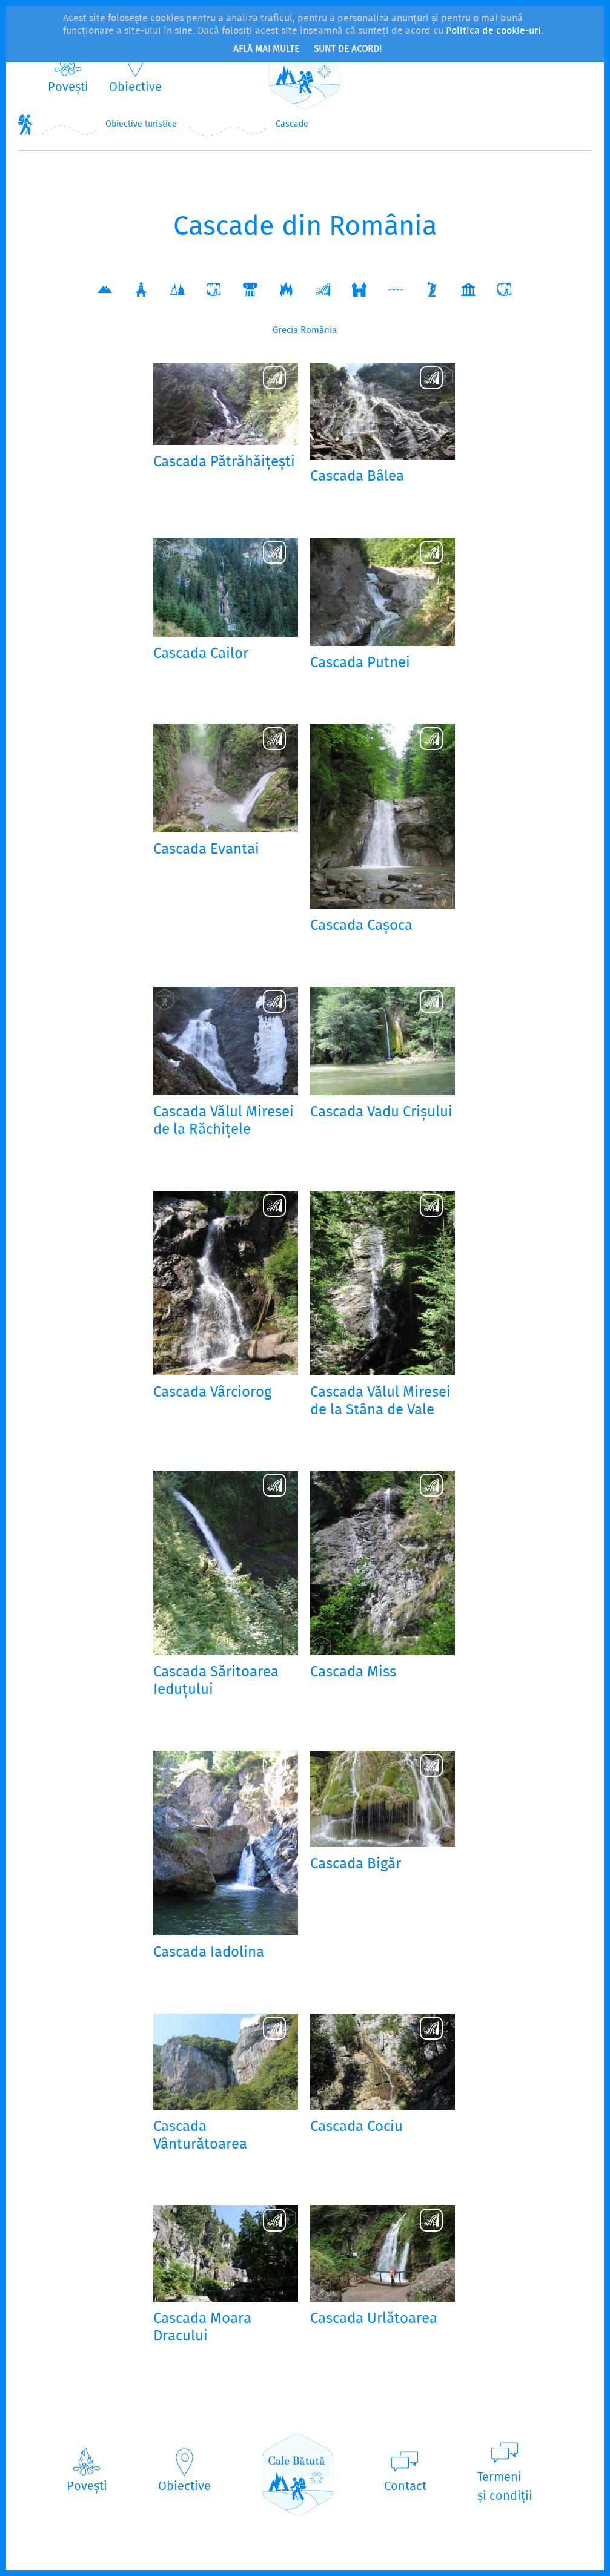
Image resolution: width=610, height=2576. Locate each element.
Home (25, 124)
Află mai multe (266, 49)
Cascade (292, 124)
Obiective (135, 87)
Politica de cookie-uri (493, 31)
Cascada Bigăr (355, 1865)
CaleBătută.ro (304, 68)
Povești (68, 87)
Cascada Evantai (206, 850)
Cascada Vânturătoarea (200, 2136)
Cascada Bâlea (357, 477)
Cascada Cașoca (361, 926)
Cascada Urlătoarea (373, 2319)
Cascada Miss (353, 1673)
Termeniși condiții (504, 2487)
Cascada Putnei (360, 664)
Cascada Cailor (200, 655)
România (318, 330)
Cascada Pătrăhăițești (224, 463)
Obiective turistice (141, 124)
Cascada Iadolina (208, 1953)
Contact (405, 2486)
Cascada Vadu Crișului (381, 1113)
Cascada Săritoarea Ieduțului (216, 1681)
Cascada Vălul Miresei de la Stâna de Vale (380, 1402)
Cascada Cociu (356, 2127)
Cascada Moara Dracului (202, 2328)
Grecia (285, 330)
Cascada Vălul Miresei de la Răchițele (223, 1121)
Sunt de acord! (348, 49)
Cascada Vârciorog (212, 1393)
